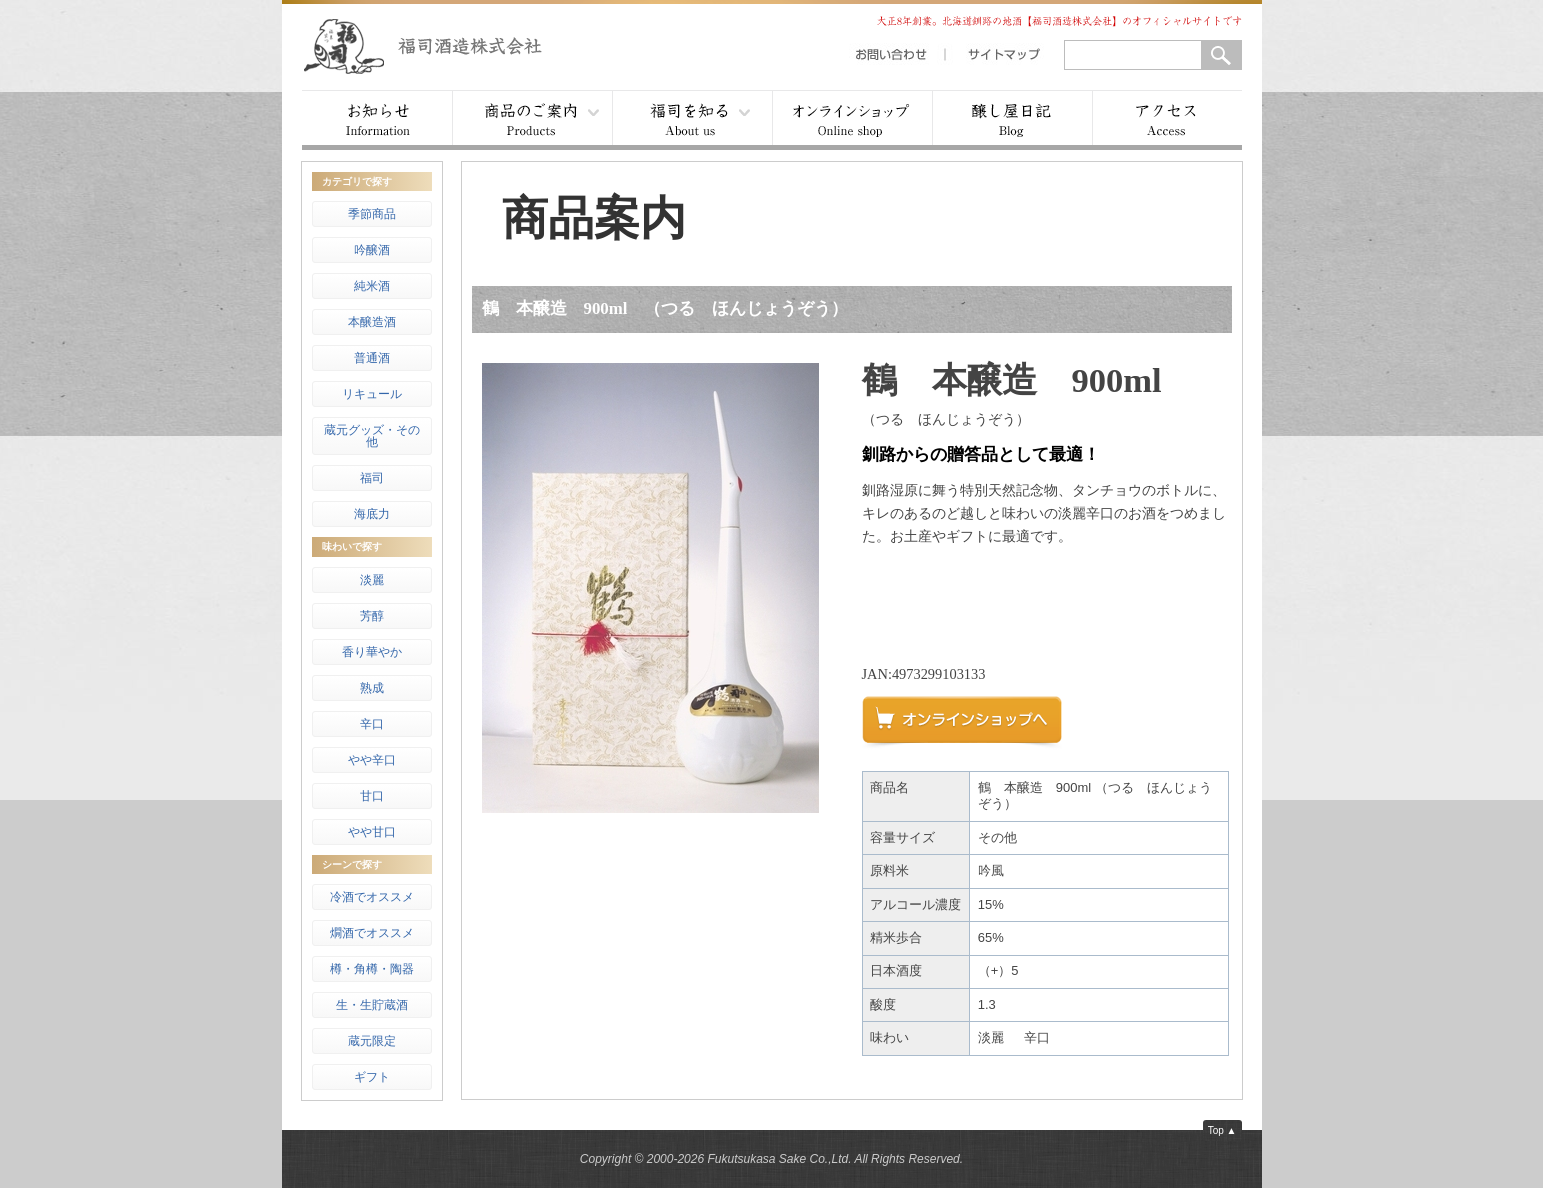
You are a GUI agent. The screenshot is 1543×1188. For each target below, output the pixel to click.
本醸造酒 (372, 322)
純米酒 (372, 286)
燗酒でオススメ (372, 933)
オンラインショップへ (972, 727)
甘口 (372, 796)
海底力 (372, 514)
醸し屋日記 (1012, 120)
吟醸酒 (372, 250)
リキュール (372, 394)
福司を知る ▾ (692, 120)
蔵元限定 (372, 1041)
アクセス (1167, 120)
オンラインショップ (852, 120)
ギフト (372, 1077)
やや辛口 (372, 760)
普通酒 (372, 358)
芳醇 (372, 616)
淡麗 (372, 580)
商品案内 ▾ (532, 120)
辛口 (372, 724)
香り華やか (372, 652)
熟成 (372, 688)
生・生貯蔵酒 (372, 1005)
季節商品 (372, 214)
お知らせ (377, 120)
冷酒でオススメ (372, 897)
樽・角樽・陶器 (372, 969)
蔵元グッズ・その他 (372, 436)
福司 (372, 478)
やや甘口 (372, 832)
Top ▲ (1222, 1130)
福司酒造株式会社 (442, 45)
